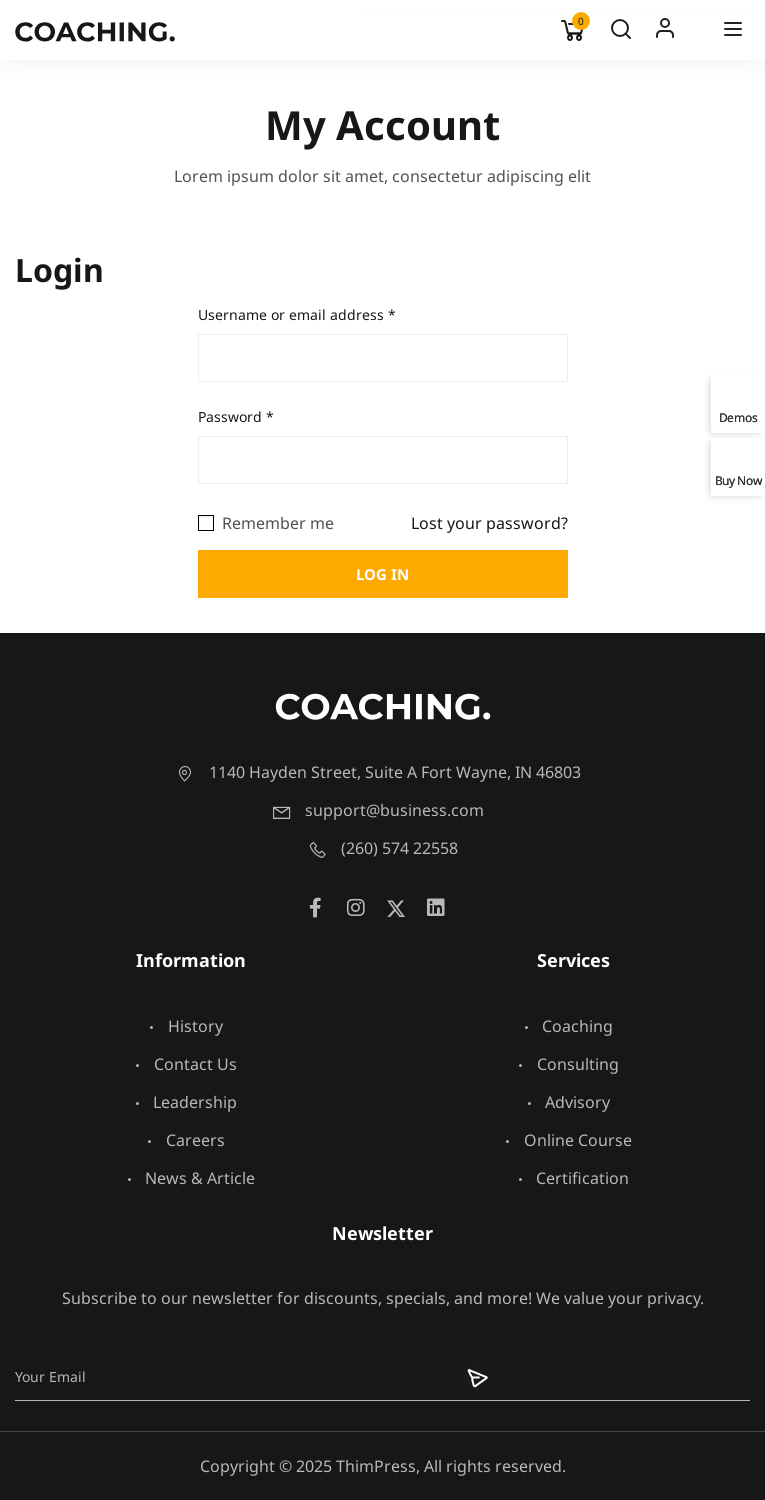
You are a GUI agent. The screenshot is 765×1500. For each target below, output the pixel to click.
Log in (382, 574)
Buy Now (738, 479)
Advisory (568, 1102)
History (186, 1026)
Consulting (569, 1064)
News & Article (191, 1178)
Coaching (568, 1026)
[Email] (227, 1376)
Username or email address (297, 314)
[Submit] (464, 1376)
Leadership (186, 1102)
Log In (665, 33)
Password (236, 416)
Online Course (569, 1140)
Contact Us (186, 1064)
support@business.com (377, 810)
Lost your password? (489, 523)
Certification (573, 1178)
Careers (186, 1140)
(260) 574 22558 (382, 848)
